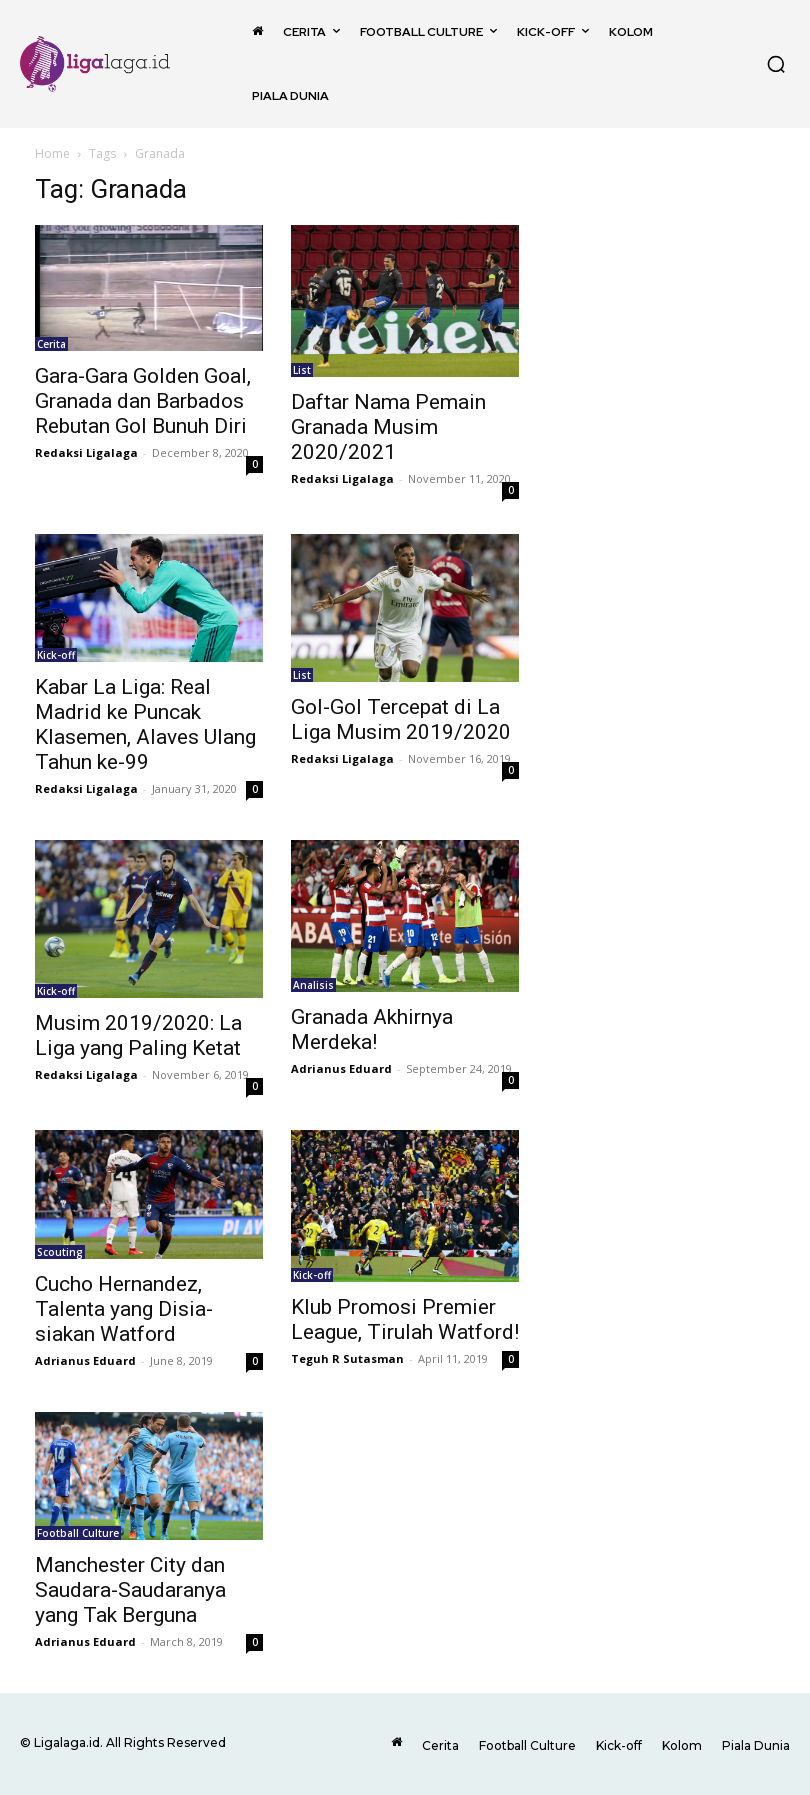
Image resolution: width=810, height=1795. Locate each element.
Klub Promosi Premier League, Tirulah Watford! (405, 1319)
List (302, 370)
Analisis (313, 985)
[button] (776, 64)
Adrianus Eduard (341, 1068)
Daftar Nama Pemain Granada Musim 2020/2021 (388, 427)
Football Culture (78, 1533)
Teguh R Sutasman (347, 1358)
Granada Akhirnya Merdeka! (372, 1029)
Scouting (60, 1252)
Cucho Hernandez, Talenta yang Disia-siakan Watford (124, 1309)
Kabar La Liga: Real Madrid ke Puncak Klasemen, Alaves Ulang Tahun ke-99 (145, 724)
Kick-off (56, 655)
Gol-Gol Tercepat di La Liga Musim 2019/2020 (401, 719)
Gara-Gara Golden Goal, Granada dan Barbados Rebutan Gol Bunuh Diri (143, 401)
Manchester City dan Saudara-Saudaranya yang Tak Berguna (130, 1590)
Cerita (51, 344)
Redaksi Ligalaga (86, 452)
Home (52, 153)
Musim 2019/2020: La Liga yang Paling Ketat (138, 1035)
